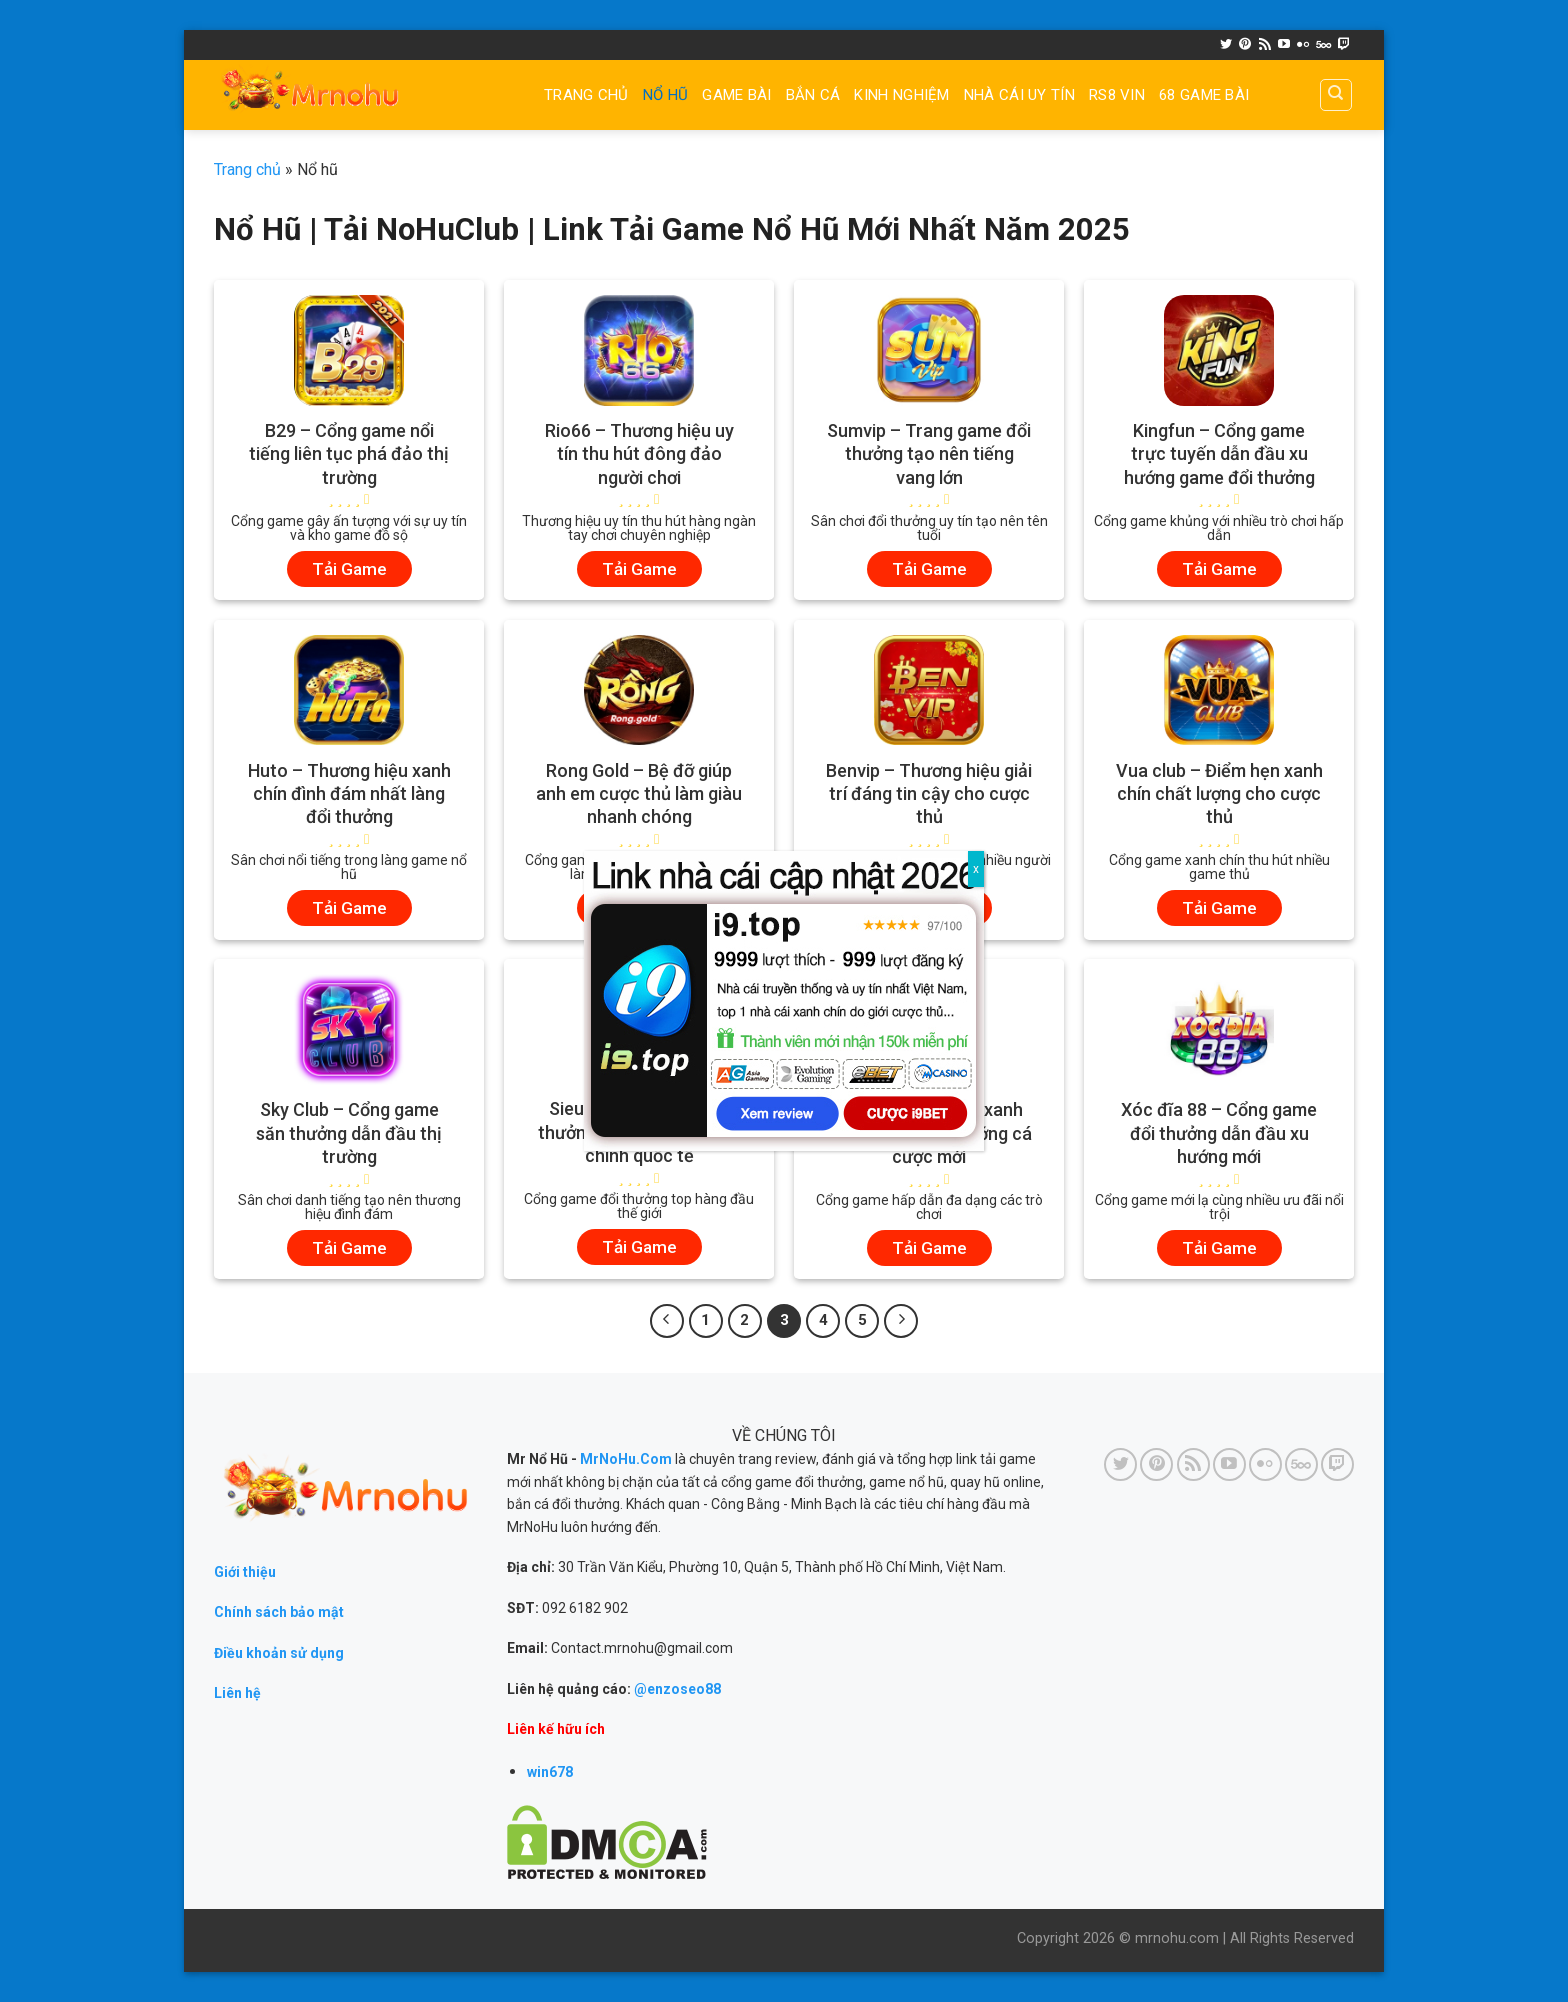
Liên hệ (237, 1693)
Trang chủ (586, 95)
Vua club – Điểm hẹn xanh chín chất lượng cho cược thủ (1219, 794)
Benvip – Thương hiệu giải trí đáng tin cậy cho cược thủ (929, 794)
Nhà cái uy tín (1019, 95)
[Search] (1336, 95)
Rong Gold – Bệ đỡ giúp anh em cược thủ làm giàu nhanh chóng (639, 794)
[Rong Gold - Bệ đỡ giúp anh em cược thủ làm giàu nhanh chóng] (639, 690)
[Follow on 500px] (1323, 45)
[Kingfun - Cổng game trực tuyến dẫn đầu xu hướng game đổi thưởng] (1219, 350)
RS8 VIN (1117, 95)
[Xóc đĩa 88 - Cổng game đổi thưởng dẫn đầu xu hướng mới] (1219, 1029)
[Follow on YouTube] (1284, 45)
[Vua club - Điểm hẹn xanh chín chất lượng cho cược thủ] (1219, 690)
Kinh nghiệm (901, 95)
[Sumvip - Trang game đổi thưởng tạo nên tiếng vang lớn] (929, 350)
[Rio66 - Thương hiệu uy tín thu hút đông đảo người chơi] (639, 350)
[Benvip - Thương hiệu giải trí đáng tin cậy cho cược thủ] (929, 690)
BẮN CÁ (813, 95)
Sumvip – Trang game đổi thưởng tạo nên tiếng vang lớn (929, 454)
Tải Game (349, 569)
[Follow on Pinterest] (1245, 45)
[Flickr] (1303, 45)
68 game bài (1204, 95)
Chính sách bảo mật (279, 1612)
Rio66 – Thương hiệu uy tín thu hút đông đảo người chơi (639, 454)
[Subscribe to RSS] (1265, 45)
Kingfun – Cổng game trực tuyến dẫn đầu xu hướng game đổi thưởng (1219, 454)
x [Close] (976, 869)
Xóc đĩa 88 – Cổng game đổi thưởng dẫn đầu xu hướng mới (1219, 1133)
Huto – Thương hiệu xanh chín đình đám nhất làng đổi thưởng (349, 794)
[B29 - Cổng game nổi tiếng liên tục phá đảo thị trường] (349, 350)
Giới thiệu (245, 1572)
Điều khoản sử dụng (279, 1653)
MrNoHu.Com (626, 1459)
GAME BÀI (736, 95)
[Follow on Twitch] (1344, 45)
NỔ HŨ (666, 95)
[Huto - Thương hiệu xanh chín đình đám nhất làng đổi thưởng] (349, 690)
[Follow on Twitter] (1226, 45)
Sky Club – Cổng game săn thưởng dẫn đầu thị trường (349, 1133)
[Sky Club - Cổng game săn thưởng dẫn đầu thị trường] (349, 1029)
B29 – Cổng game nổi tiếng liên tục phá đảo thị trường (349, 454)
